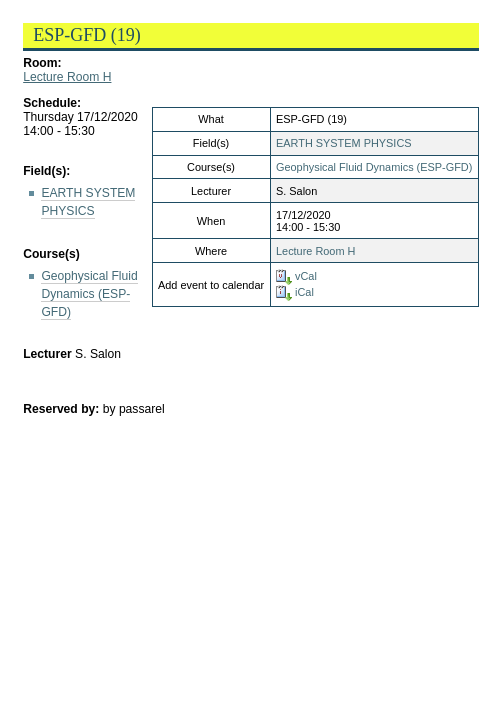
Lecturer (47, 354)
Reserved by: (63, 409)
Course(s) (51, 254)
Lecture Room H (67, 77)
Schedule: (52, 103)
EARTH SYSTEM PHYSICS (344, 143)
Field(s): (46, 171)
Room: (42, 63)
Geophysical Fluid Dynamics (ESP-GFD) (374, 167)
